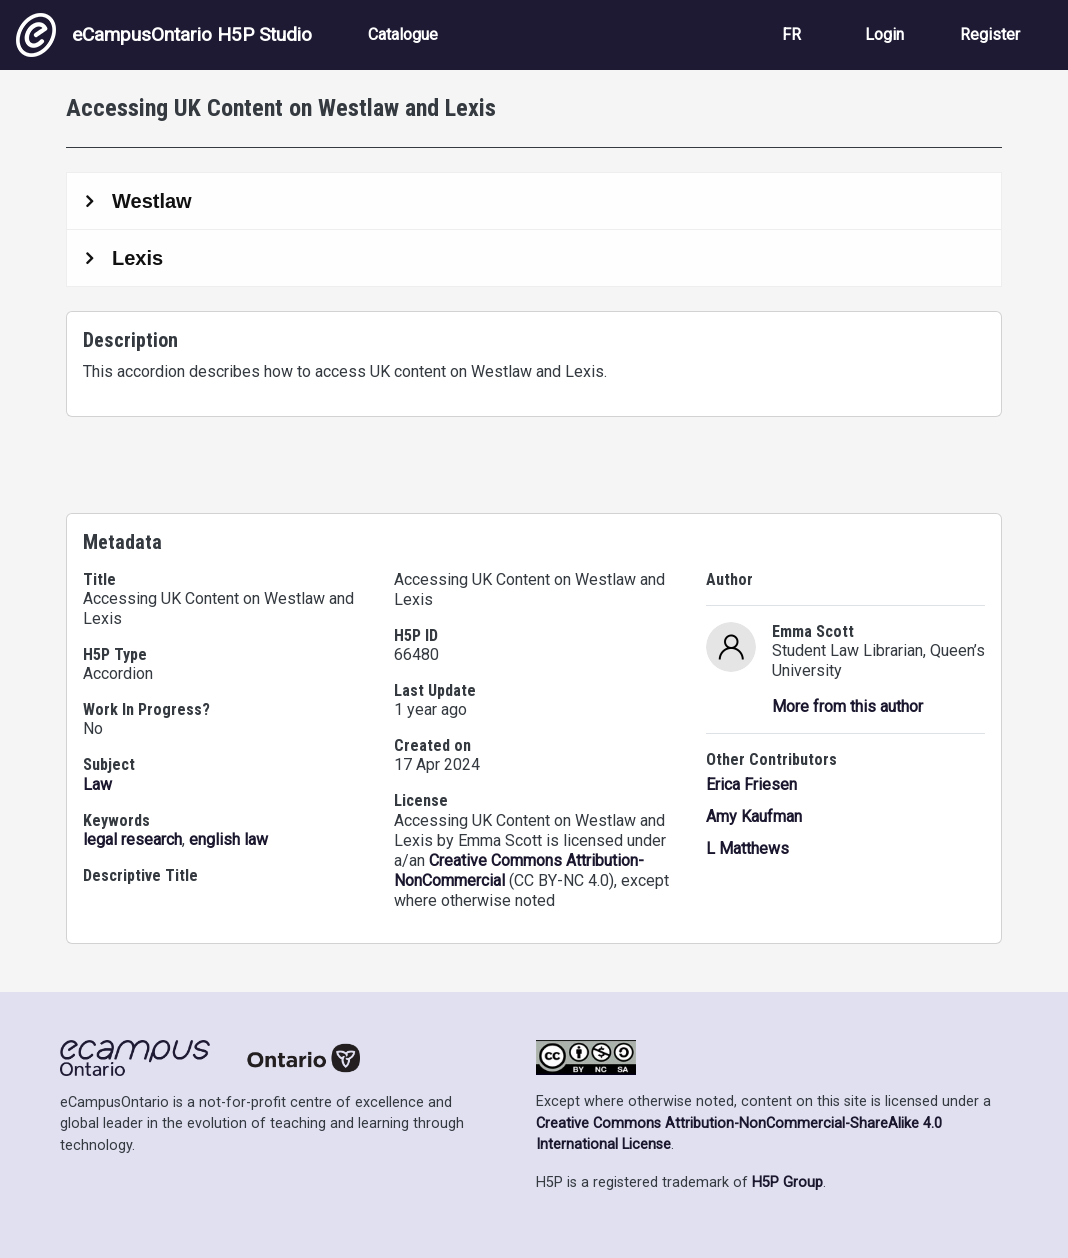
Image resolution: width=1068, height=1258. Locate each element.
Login (884, 34)
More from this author (847, 706)
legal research (132, 839)
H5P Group (787, 1182)
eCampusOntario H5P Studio (164, 35)
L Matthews (747, 848)
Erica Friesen (751, 784)
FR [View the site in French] (791, 34)
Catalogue (403, 34)
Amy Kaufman (754, 816)
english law (228, 839)
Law (97, 784)
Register (990, 34)
